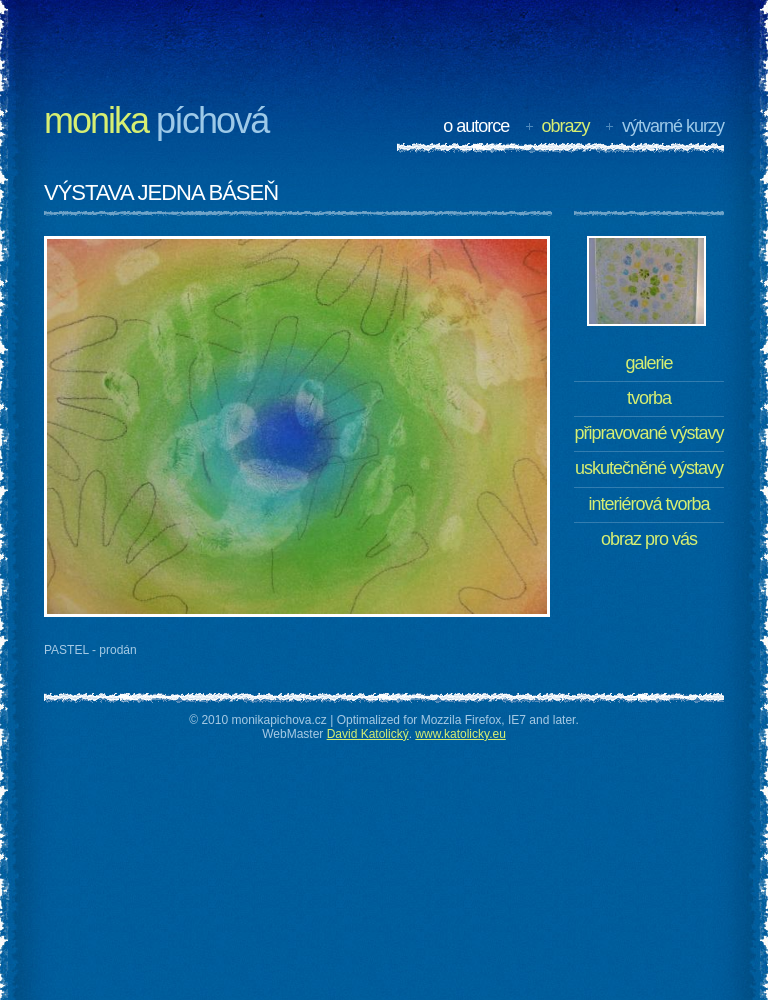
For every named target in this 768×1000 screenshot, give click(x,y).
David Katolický (368, 734)
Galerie (648, 363)
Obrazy (566, 126)
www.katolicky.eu (460, 734)
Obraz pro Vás (649, 539)
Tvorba (649, 398)
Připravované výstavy (648, 433)
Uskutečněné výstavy (649, 468)
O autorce (476, 126)
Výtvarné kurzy (673, 126)
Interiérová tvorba (648, 504)
